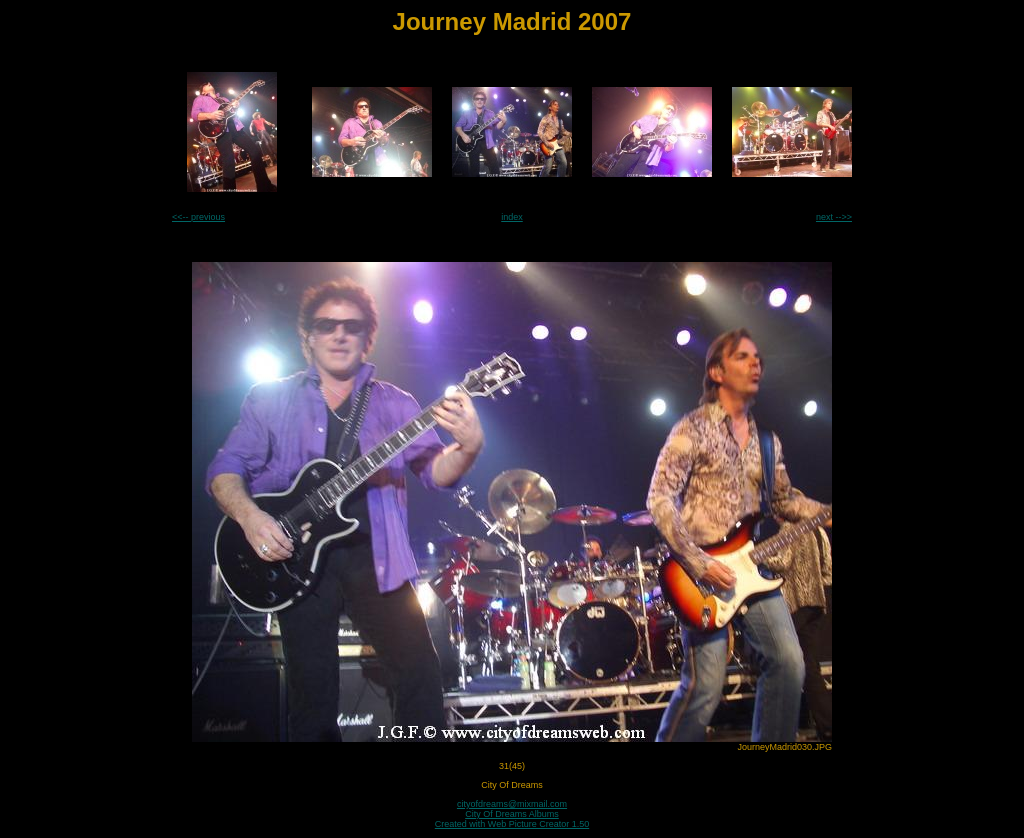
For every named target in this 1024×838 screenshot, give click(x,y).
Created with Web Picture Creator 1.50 (512, 824)
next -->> (834, 217)
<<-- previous (198, 217)
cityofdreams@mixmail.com (512, 804)
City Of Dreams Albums (512, 814)
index (512, 217)
